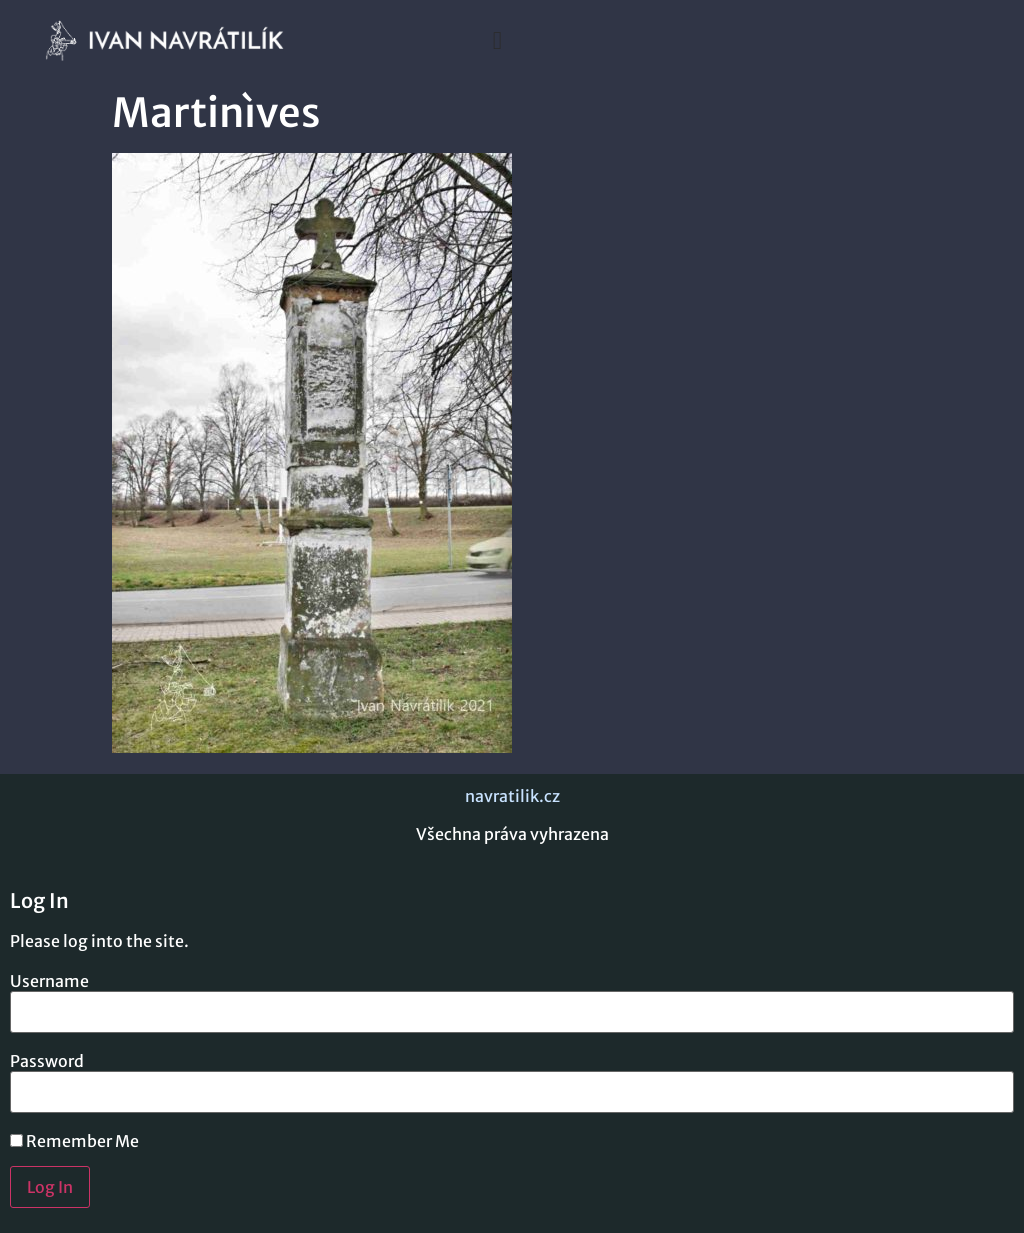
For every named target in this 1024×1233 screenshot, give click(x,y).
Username (49, 981)
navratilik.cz (512, 796)
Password (47, 1061)
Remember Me (74, 1141)
